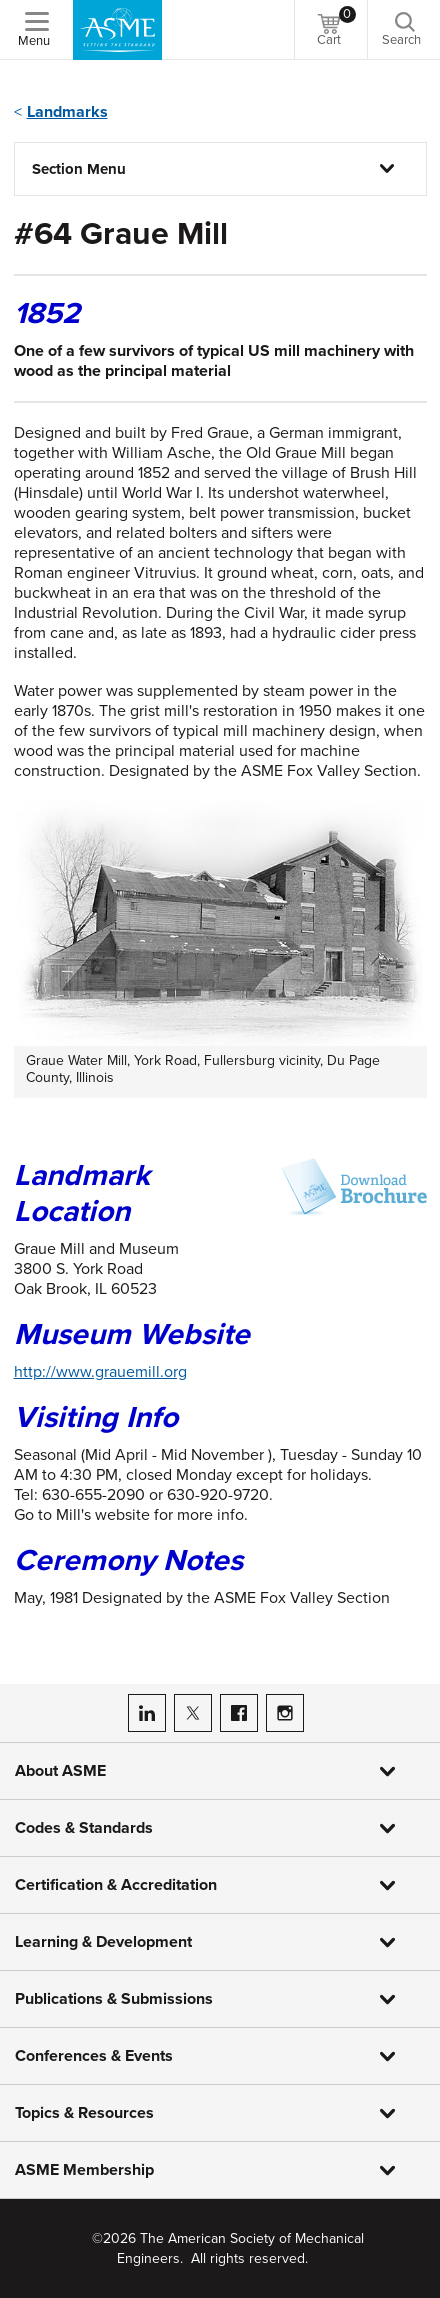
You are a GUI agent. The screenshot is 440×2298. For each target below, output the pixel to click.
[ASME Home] (117, 30)
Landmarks (67, 112)
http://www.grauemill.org (100, 1372)
